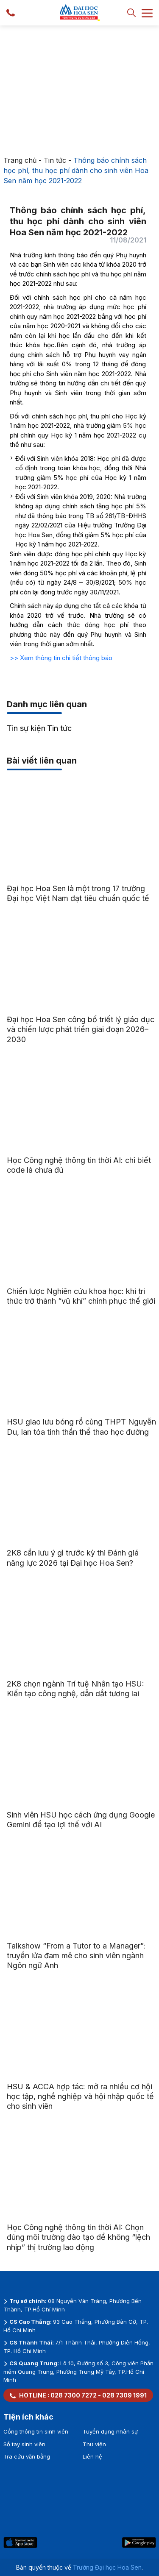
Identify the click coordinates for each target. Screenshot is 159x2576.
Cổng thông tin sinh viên (35, 2431)
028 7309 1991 (124, 2395)
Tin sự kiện (26, 728)
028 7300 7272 (73, 2395)
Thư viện (94, 2444)
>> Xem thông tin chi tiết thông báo (61, 658)
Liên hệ (92, 2456)
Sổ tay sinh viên (24, 2444)
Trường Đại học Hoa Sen (107, 2567)
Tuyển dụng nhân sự (110, 2431)
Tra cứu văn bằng (26, 2456)
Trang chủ (19, 160)
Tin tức (55, 160)
